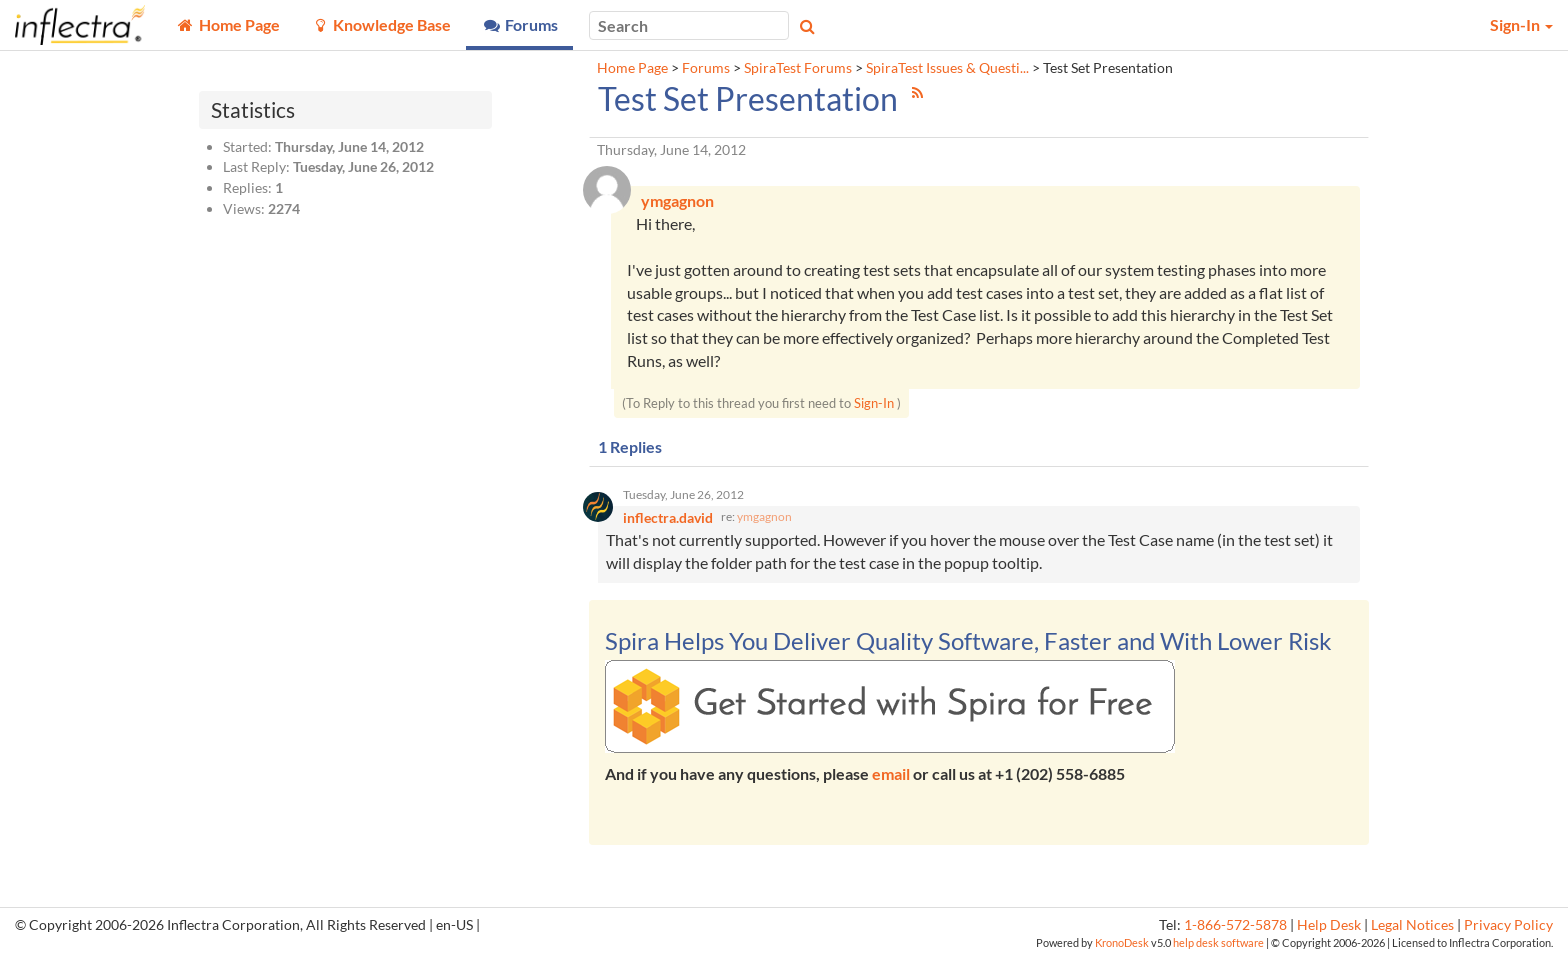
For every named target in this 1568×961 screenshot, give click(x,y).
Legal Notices (1412, 928)
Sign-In (874, 404)
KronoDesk (1122, 945)
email (891, 776)
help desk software (1218, 945)
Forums (706, 68)
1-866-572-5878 (1235, 928)
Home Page (632, 68)
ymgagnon (764, 519)
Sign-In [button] (1521, 24)
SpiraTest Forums (798, 68)
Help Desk (1329, 928)
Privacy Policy (1508, 928)
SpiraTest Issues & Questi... (947, 68)
